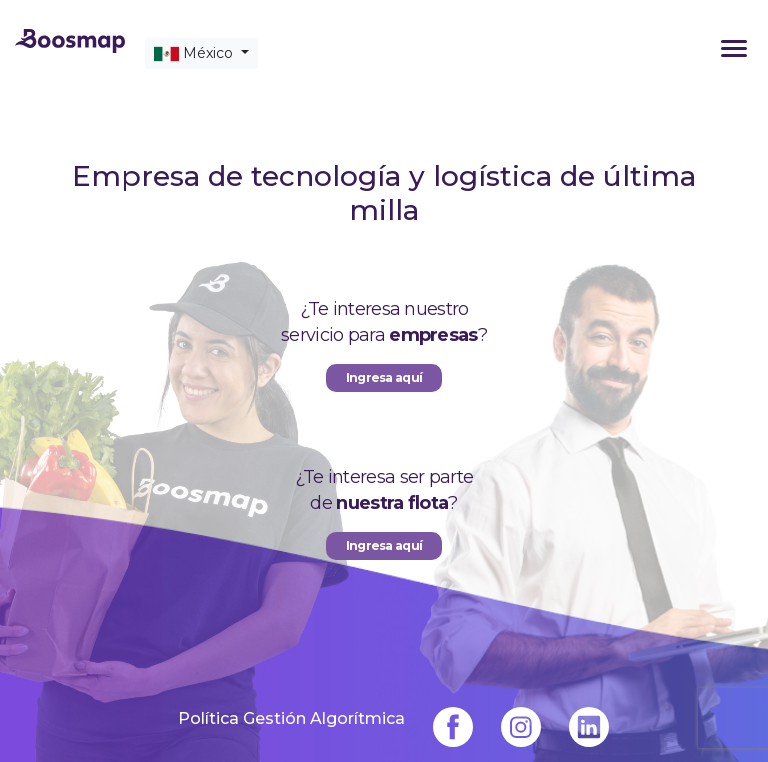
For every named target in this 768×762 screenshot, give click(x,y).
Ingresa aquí (384, 545)
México (195, 53)
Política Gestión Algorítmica (291, 717)
